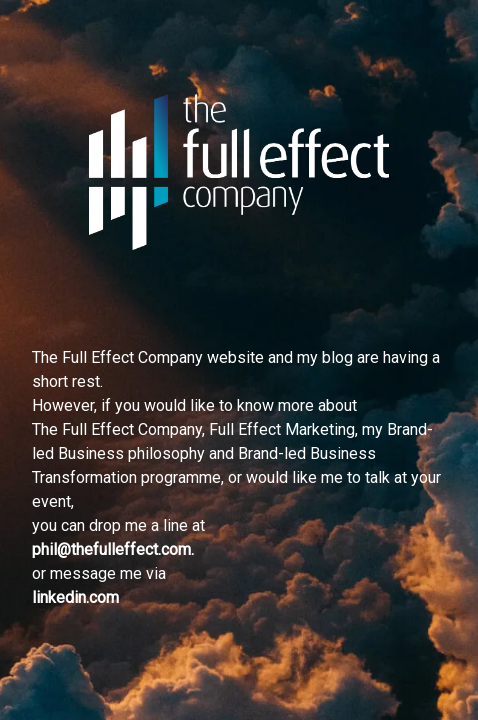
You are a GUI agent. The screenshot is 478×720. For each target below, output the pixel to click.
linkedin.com (75, 597)
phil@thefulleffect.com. (113, 549)
